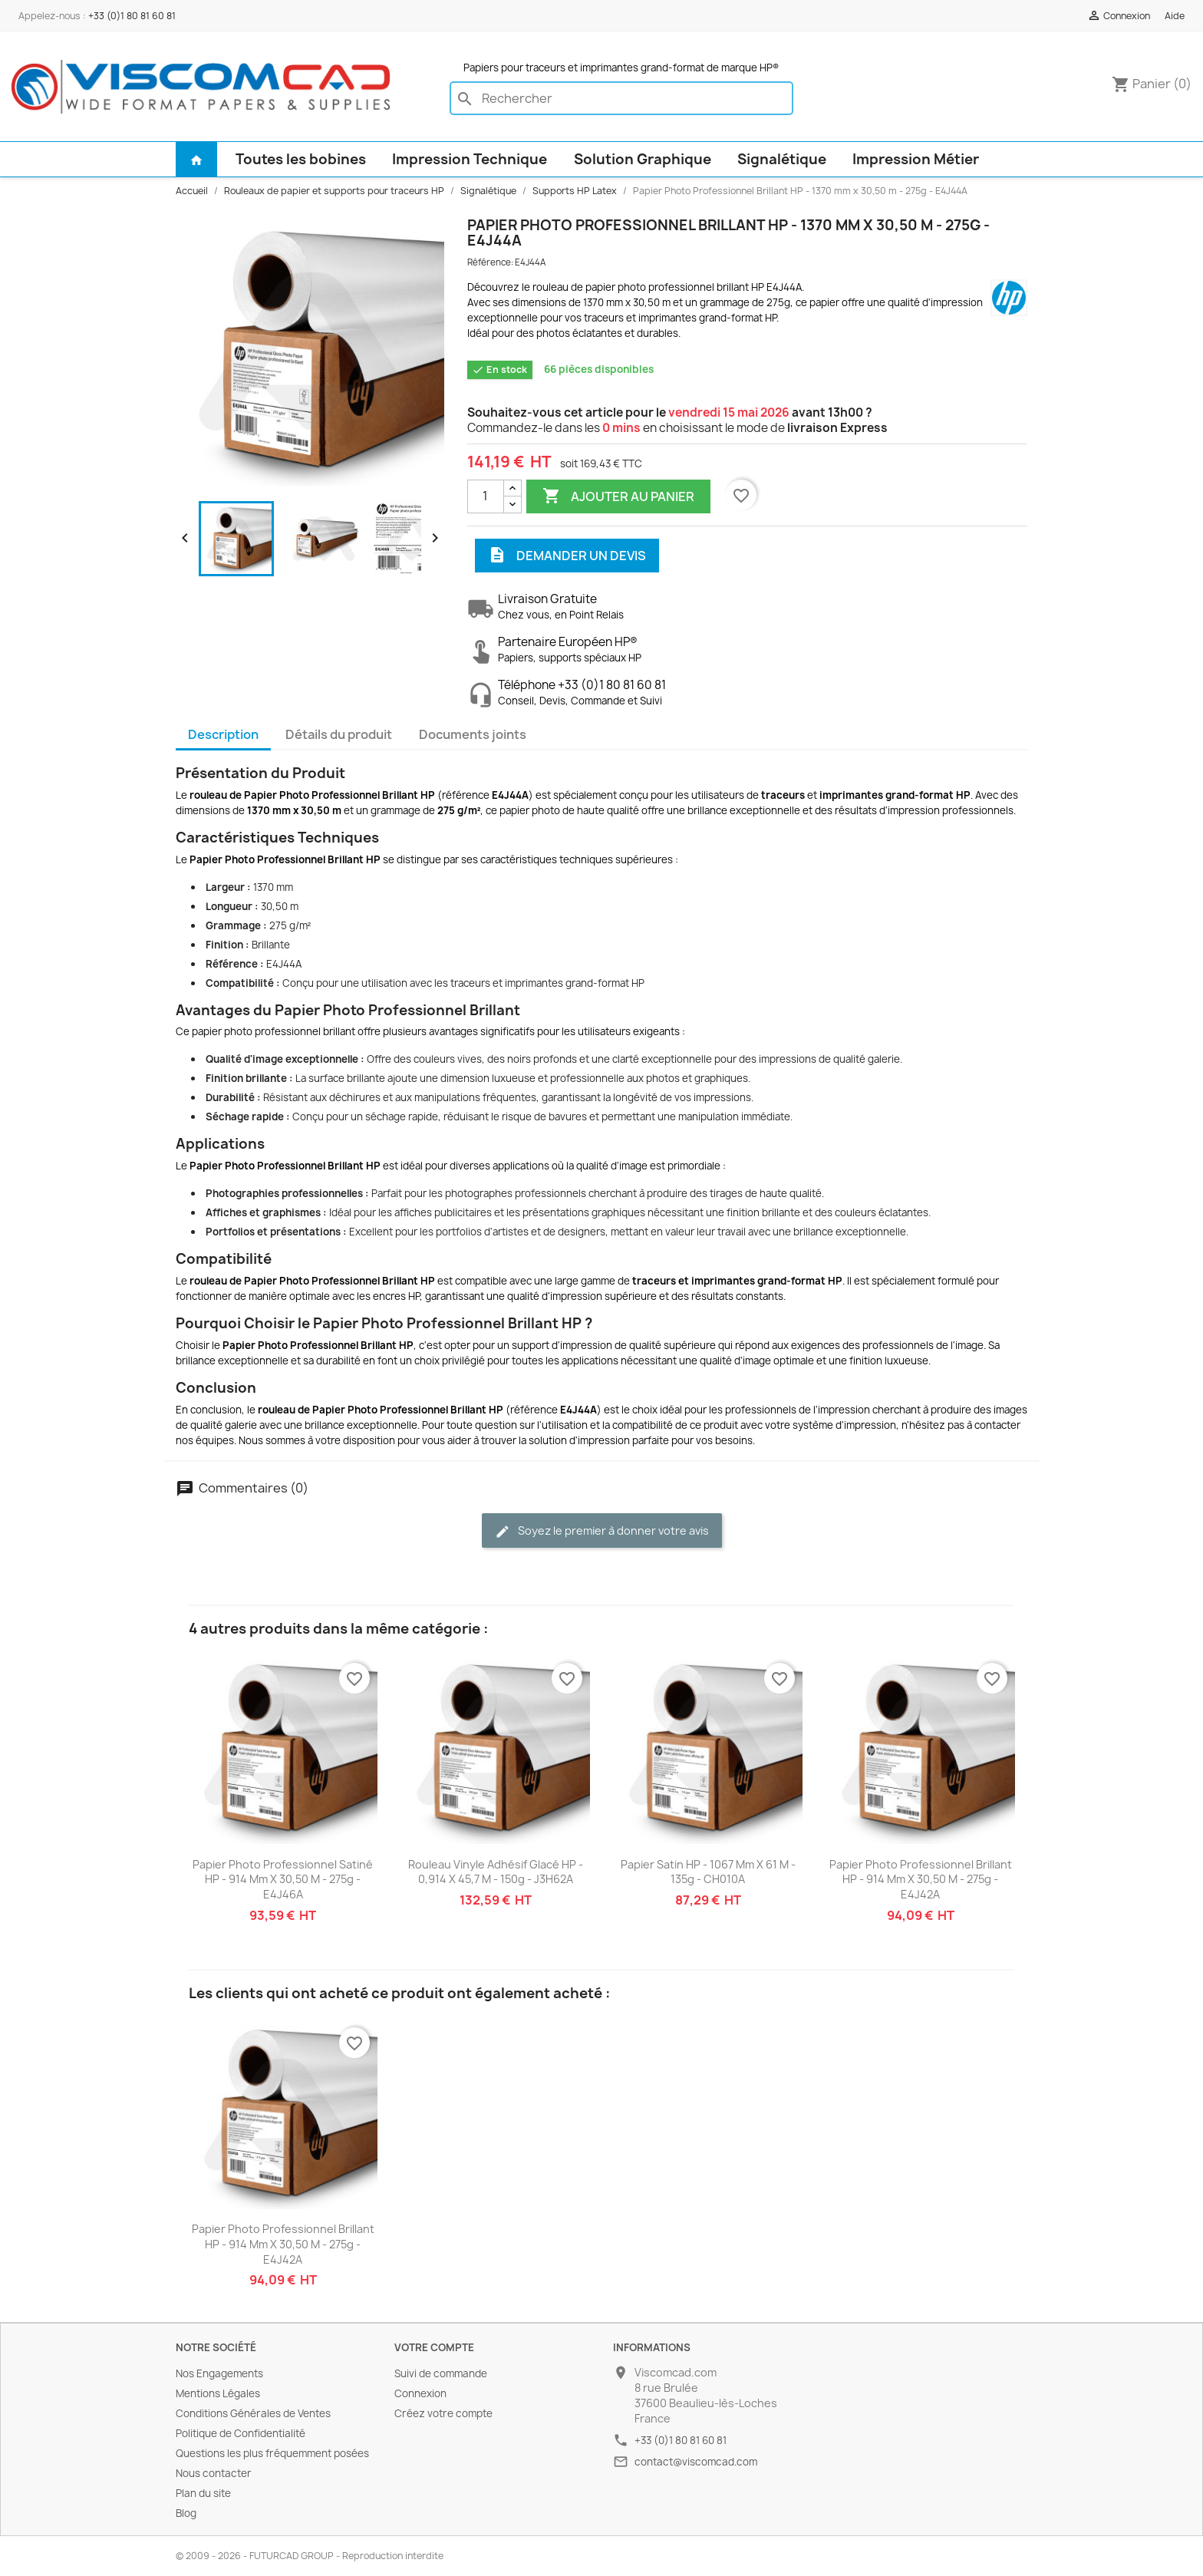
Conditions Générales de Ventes (253, 2413)
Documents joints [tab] (472, 734)
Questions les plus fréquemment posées (272, 2453)
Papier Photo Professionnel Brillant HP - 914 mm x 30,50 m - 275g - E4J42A (920, 1879)
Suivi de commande (440, 2373)
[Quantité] (485, 496)
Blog (186, 2513)
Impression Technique (469, 159)
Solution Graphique (642, 159)
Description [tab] (223, 734)
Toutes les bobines (301, 159)
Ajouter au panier (618, 496)
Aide (1175, 15)
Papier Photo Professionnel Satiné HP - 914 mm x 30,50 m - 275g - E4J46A (283, 1879)
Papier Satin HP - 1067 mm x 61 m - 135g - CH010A (708, 1872)
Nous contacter (214, 2473)
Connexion (420, 2393)
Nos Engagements (219, 2373)
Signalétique (781, 159)
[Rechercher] (621, 98)
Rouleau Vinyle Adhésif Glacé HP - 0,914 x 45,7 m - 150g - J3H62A (495, 1872)
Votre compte (434, 2347)
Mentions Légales (218, 2393)
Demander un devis (567, 556)
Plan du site (203, 2493)
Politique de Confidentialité (240, 2433)
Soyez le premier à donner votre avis (602, 1531)
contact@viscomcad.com (695, 2462)
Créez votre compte (443, 2413)
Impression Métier (915, 159)
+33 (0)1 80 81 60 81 (132, 15)
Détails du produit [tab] (338, 734)
